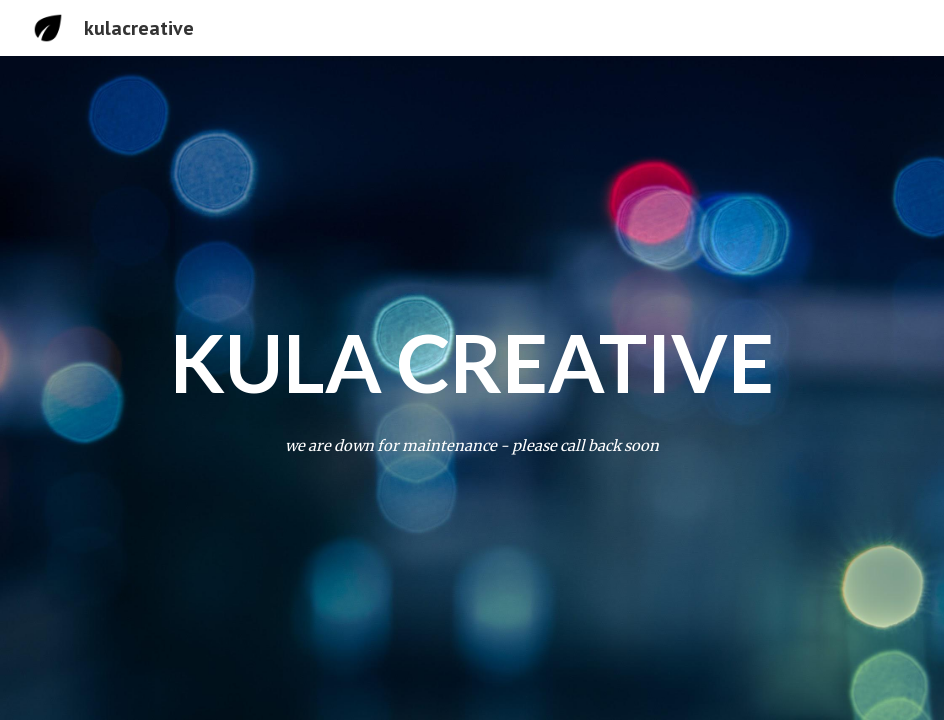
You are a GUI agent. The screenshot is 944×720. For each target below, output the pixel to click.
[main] (472, 362)
